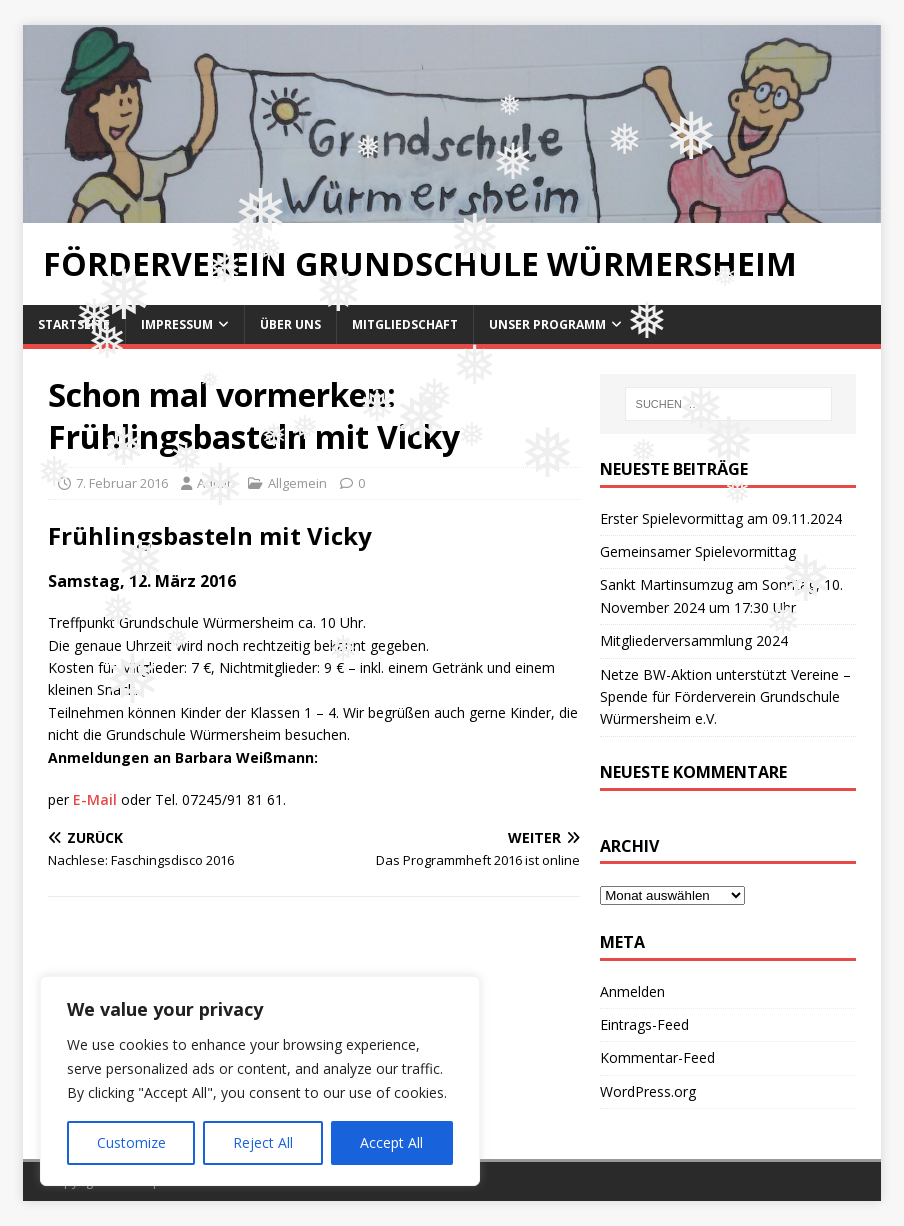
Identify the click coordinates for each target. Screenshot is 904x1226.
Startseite (74, 324)
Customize (131, 1142)
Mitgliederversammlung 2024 (694, 640)
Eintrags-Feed (644, 1024)
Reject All (263, 1142)
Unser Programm (547, 324)
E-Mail (95, 799)
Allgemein (297, 483)
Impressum (177, 324)
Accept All (391, 1142)
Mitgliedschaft (405, 324)
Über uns (290, 324)
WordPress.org (648, 1091)
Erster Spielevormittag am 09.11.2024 (721, 518)
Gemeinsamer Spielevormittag (698, 551)
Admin (216, 483)
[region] (260, 1081)
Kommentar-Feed (657, 1057)
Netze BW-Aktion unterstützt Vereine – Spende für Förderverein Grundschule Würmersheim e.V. (725, 697)
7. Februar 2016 (122, 483)
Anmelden (632, 991)
